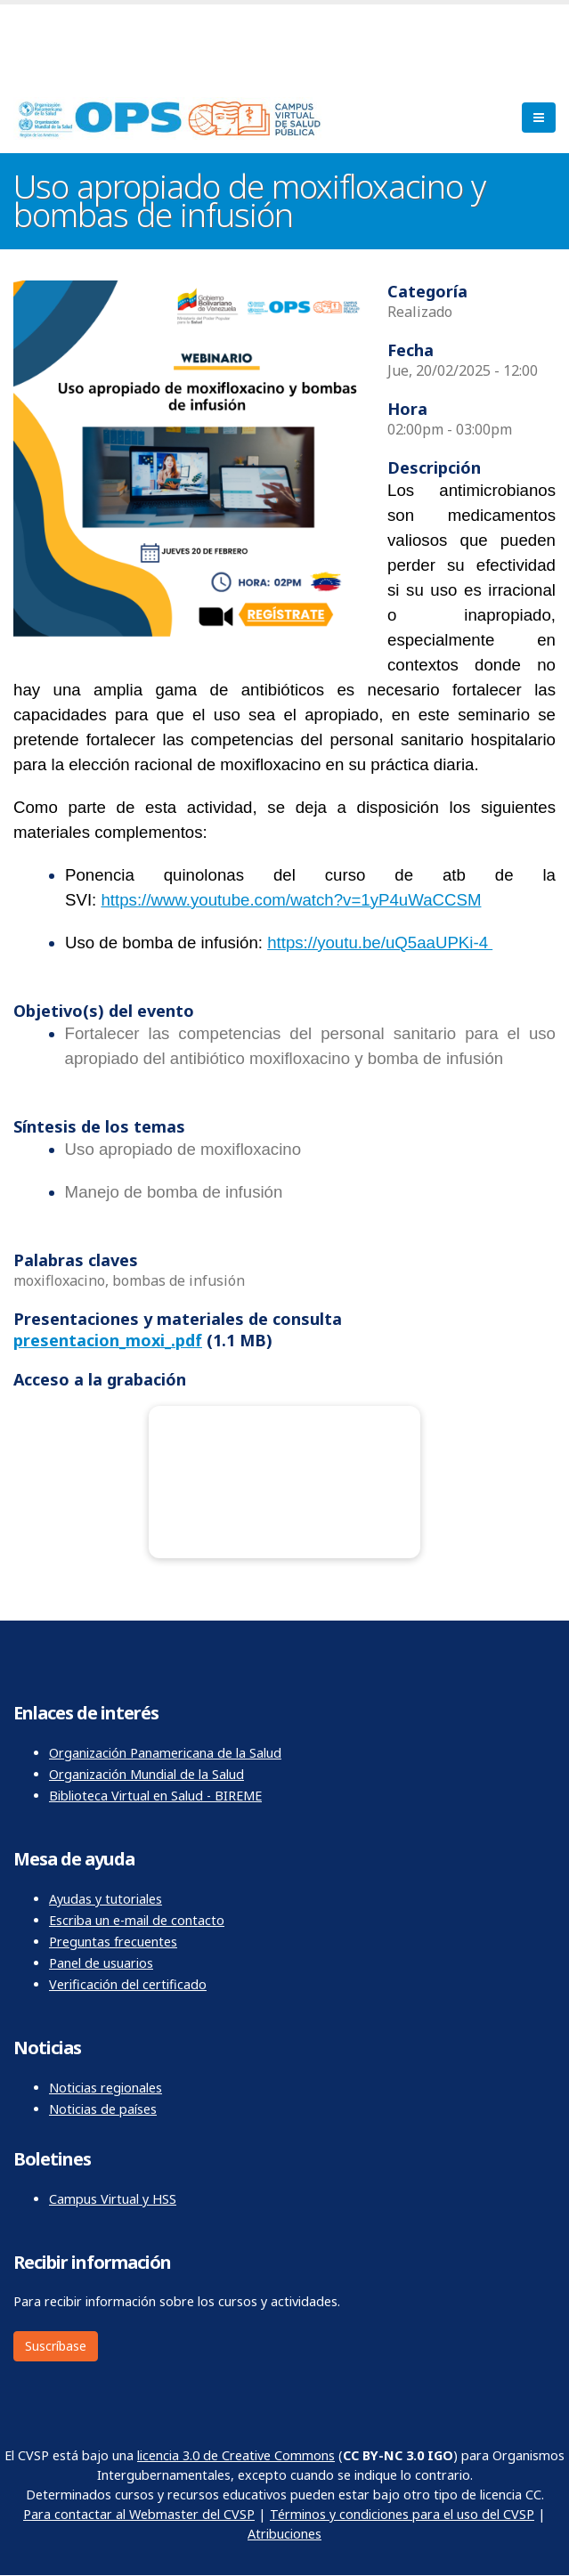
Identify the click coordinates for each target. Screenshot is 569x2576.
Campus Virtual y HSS (112, 2198)
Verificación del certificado (128, 1984)
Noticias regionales (105, 2087)
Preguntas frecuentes (113, 1941)
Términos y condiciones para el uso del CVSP (402, 2514)
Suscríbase (55, 2345)
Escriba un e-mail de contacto (136, 1920)
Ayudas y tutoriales (105, 1898)
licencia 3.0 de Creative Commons (236, 2455)
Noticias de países (103, 2109)
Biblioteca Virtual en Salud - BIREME (155, 1795)
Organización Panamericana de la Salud (165, 1752)
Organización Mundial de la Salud (146, 1774)
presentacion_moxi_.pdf (107, 1340)
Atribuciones (284, 2533)
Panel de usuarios (101, 1962)
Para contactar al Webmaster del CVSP (139, 2514)
